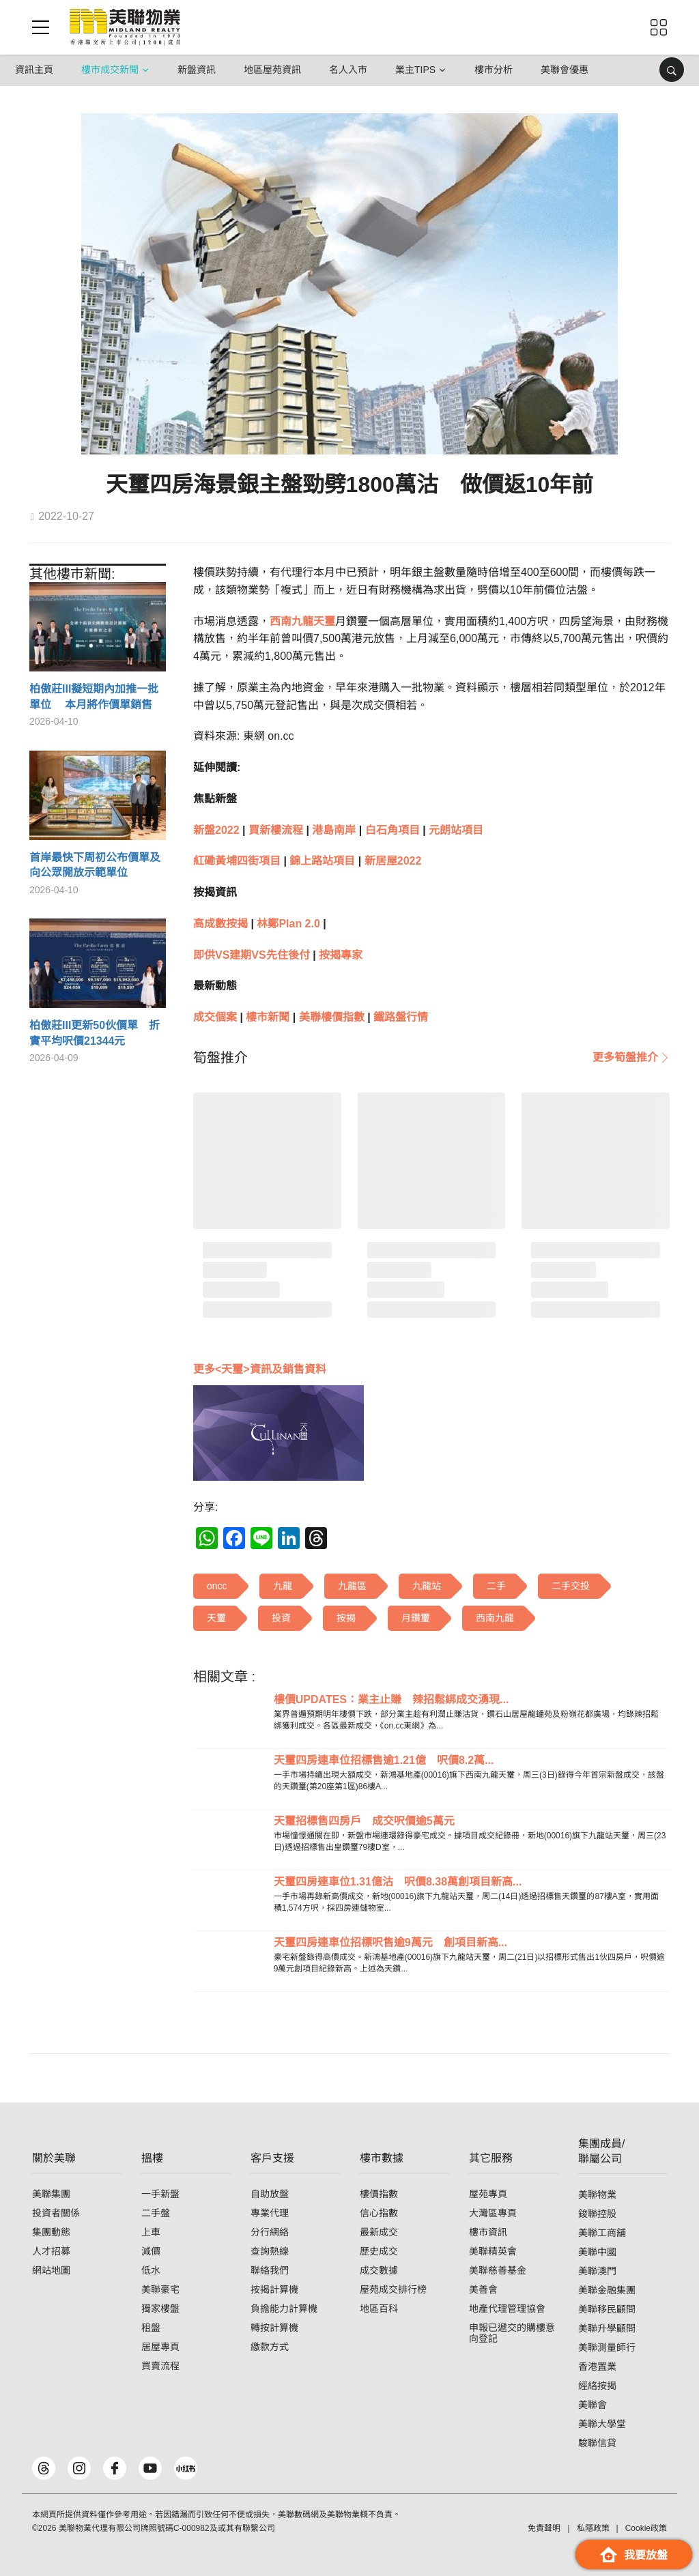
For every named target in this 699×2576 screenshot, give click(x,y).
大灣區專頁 (493, 2213)
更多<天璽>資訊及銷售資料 (259, 1369)
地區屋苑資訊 (272, 69)
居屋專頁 (160, 2346)
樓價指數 (379, 2193)
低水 (150, 2270)
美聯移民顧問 (607, 2309)
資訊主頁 (34, 69)
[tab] (220, 1057)
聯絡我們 (270, 2270)
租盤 (150, 2327)
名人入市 (348, 69)
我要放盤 (634, 2554)
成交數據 (379, 2270)
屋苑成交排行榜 (393, 2289)
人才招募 (51, 2251)
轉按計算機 (274, 2327)
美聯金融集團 (607, 2290)
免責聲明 (544, 2528)
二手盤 (155, 2213)
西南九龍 (291, 621)
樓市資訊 (488, 2232)
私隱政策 (593, 2528)
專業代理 (270, 2213)
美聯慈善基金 (497, 2270)
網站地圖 (51, 2270)
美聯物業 (597, 2194)
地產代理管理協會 (507, 2308)
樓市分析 (493, 69)
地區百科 (379, 2308)
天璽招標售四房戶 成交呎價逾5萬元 (364, 1821)
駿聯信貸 (597, 2442)
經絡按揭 (597, 2385)
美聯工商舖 (602, 2232)
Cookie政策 (646, 2528)
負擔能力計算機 (284, 2308)
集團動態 (51, 2232)
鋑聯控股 (597, 2213)
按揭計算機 (274, 2289)
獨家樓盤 (160, 2308)
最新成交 (379, 2232)
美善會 (483, 2289)
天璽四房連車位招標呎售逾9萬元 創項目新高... (390, 1942)
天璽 (324, 621)
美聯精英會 (493, 2251)
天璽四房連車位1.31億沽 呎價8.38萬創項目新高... (398, 1881)
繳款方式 (270, 2346)
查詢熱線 (270, 2251)
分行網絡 (270, 2232)
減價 (150, 2251)
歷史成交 (379, 2251)
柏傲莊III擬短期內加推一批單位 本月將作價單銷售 (93, 696)
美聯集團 (51, 2193)
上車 (150, 2232)
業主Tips (415, 69)
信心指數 (379, 2213)
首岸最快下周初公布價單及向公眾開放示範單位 (94, 865)
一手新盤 (160, 2193)
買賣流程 (160, 2365)
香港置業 (597, 2366)
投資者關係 (56, 2213)
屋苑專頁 (488, 2193)
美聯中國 (597, 2251)
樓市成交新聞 (110, 69)
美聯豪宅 (160, 2289)
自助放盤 (270, 2193)
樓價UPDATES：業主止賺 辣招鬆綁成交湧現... (391, 1699)
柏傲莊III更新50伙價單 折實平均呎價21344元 (94, 1032)
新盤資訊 (196, 69)
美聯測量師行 (607, 2347)
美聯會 (592, 2404)
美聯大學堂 (602, 2423)
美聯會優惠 (564, 69)
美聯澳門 (597, 2271)
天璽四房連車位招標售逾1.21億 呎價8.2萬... (384, 1760)
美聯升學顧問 (607, 2328)
